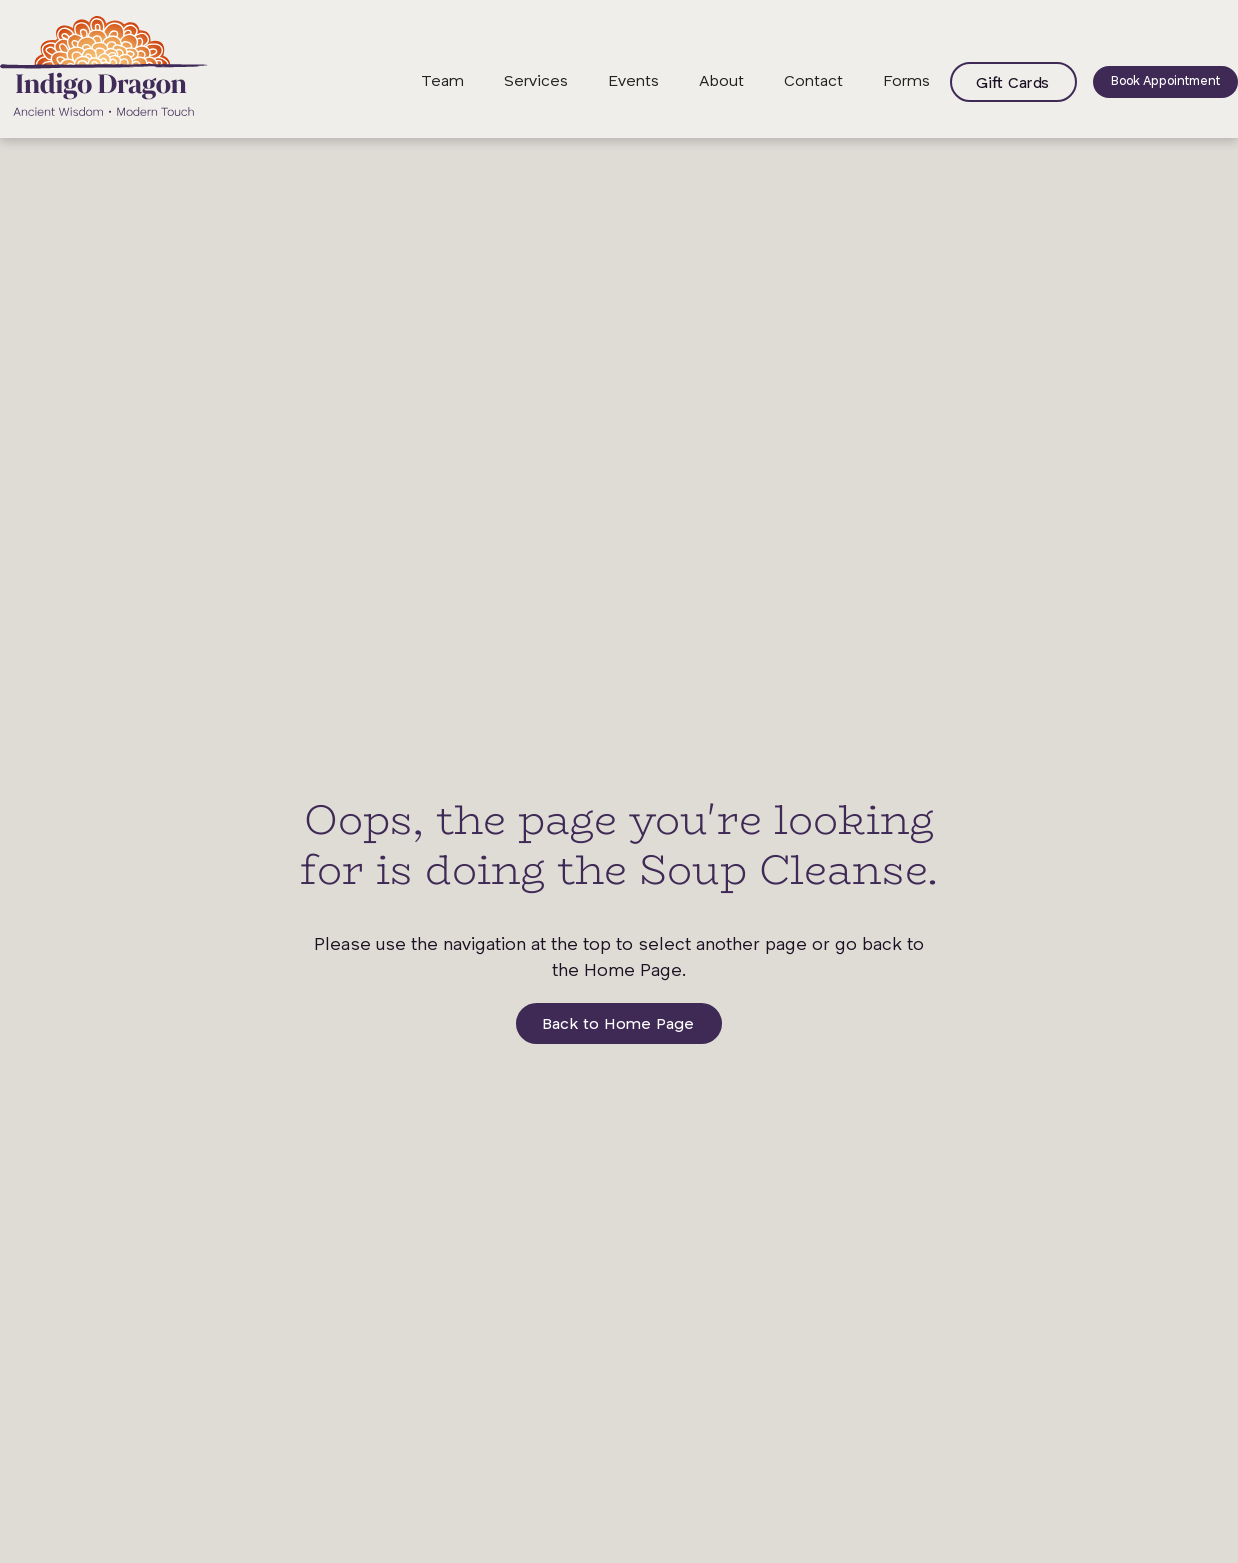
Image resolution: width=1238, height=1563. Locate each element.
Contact (813, 82)
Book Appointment (1165, 81)
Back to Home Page (618, 1025)
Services (536, 82)
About (721, 82)
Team (442, 82)
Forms (906, 82)
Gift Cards (1012, 84)
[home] (104, 66)
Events (633, 82)
